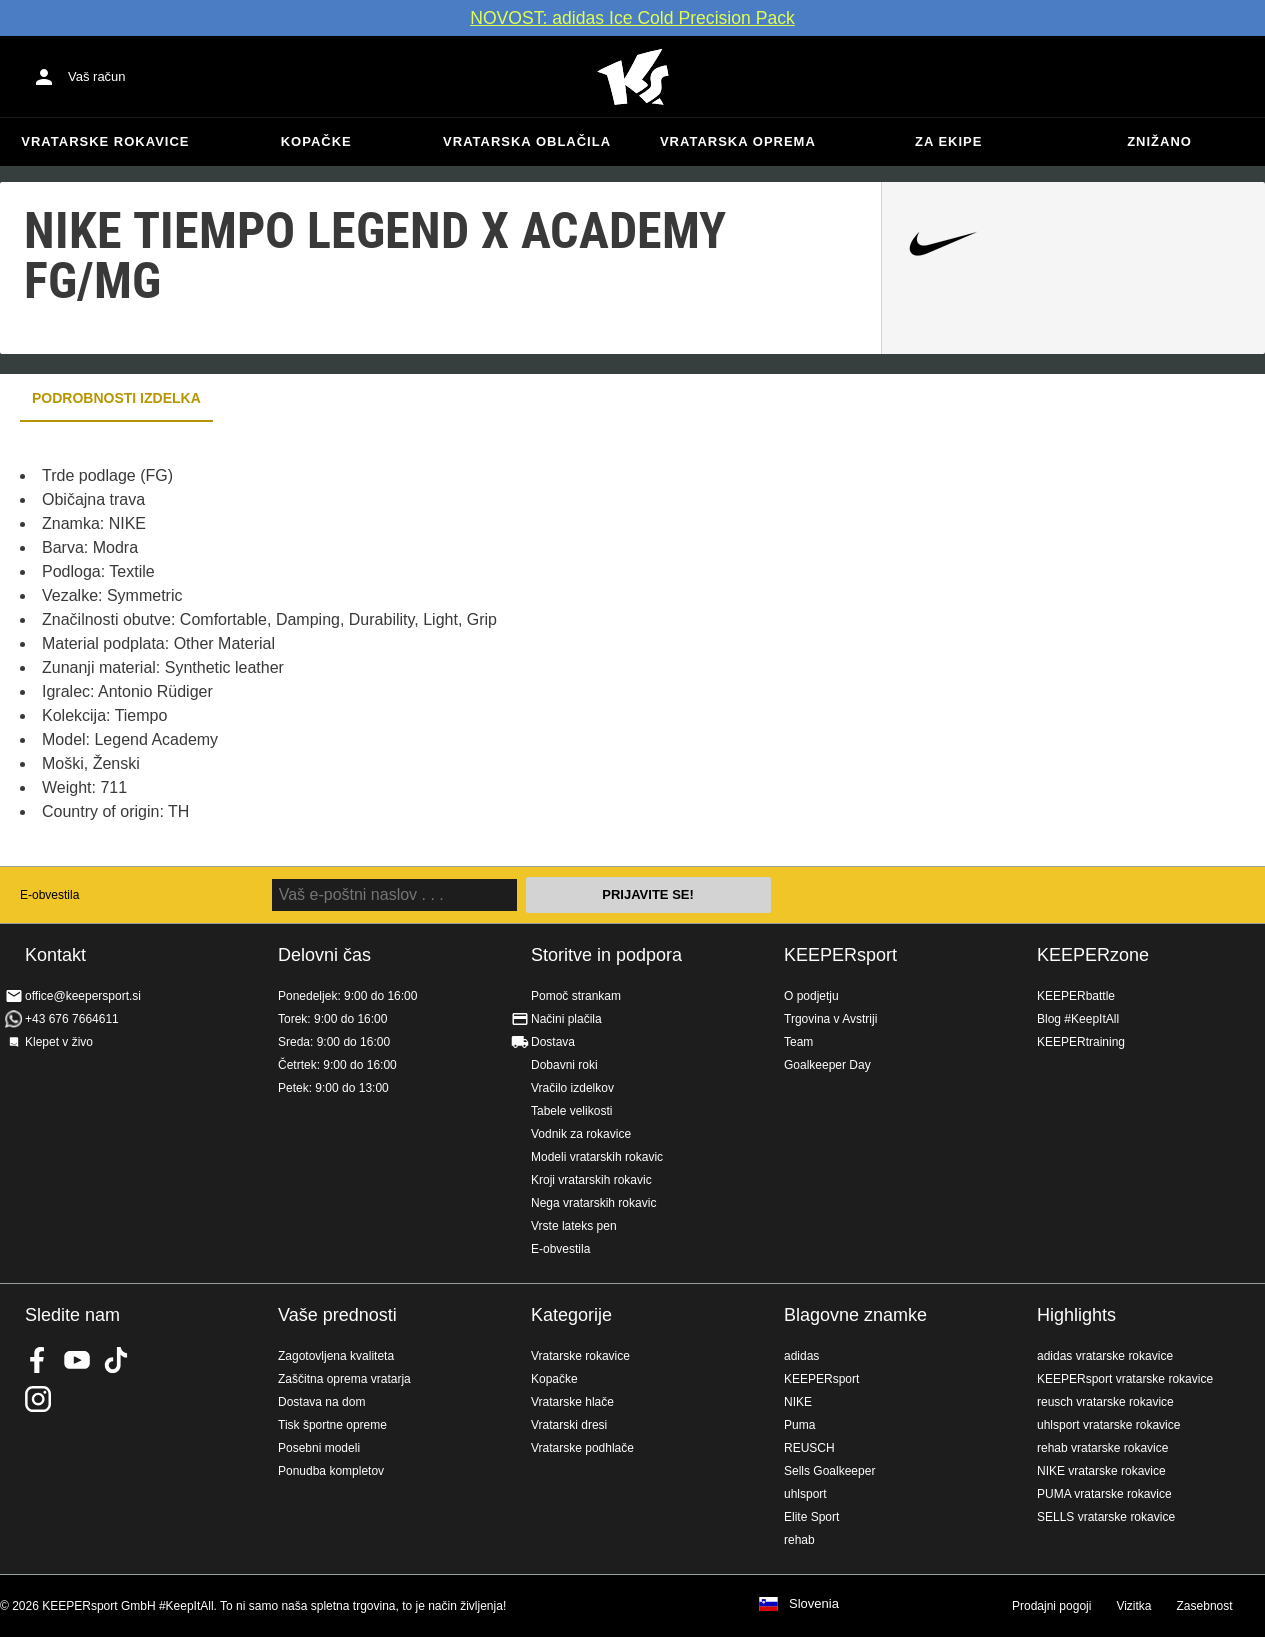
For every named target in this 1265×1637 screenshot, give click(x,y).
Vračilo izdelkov (572, 1088)
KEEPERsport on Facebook (38, 1360)
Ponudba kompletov (331, 1471)
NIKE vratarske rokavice (1101, 1471)
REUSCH (809, 1448)
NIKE (798, 1402)
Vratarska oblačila (527, 141)
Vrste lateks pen (574, 1226)
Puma (799, 1425)
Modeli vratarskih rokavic (597, 1157)
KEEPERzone (1093, 955)
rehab (799, 1540)
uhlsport (805, 1494)
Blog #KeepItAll (1078, 1019)
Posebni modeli (319, 1448)
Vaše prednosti (337, 1315)
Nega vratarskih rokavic (593, 1203)
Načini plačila (566, 1019)
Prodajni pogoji (1051, 1606)
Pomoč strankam (576, 996)
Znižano (1159, 141)
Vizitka (1133, 1606)
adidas (801, 1356)
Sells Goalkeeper (829, 1471)
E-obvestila (49, 895)
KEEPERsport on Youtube (77, 1360)
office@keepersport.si (83, 996)
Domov (633, 77)
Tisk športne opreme (332, 1425)
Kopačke (316, 141)
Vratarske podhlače (582, 1448)
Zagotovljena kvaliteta (336, 1356)
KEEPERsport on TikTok (116, 1360)
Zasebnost (1205, 1606)
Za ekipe (948, 141)
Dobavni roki (564, 1065)
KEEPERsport (840, 955)
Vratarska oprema (738, 141)
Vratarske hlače (572, 1402)
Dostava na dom (321, 1402)
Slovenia (814, 1604)
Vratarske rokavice (105, 141)
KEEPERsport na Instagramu (38, 1399)
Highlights (1076, 1315)
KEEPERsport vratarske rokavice (1125, 1379)
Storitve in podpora (606, 955)
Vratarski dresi (569, 1425)
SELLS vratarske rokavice (1106, 1517)
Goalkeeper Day (827, 1065)
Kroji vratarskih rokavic (591, 1180)
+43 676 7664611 (72, 1019)
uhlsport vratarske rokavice (1108, 1425)
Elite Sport (811, 1517)
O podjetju (811, 996)
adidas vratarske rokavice (1105, 1356)
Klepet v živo (59, 1042)
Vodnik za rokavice (581, 1134)
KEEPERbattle (1076, 996)
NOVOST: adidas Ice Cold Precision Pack (632, 18)
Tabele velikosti (571, 1111)
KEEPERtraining (1081, 1042)
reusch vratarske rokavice (1105, 1402)
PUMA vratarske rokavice (1104, 1494)
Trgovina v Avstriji (830, 1019)
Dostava (553, 1042)
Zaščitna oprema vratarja (344, 1379)
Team (798, 1042)
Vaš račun (97, 76)
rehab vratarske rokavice (1102, 1448)
